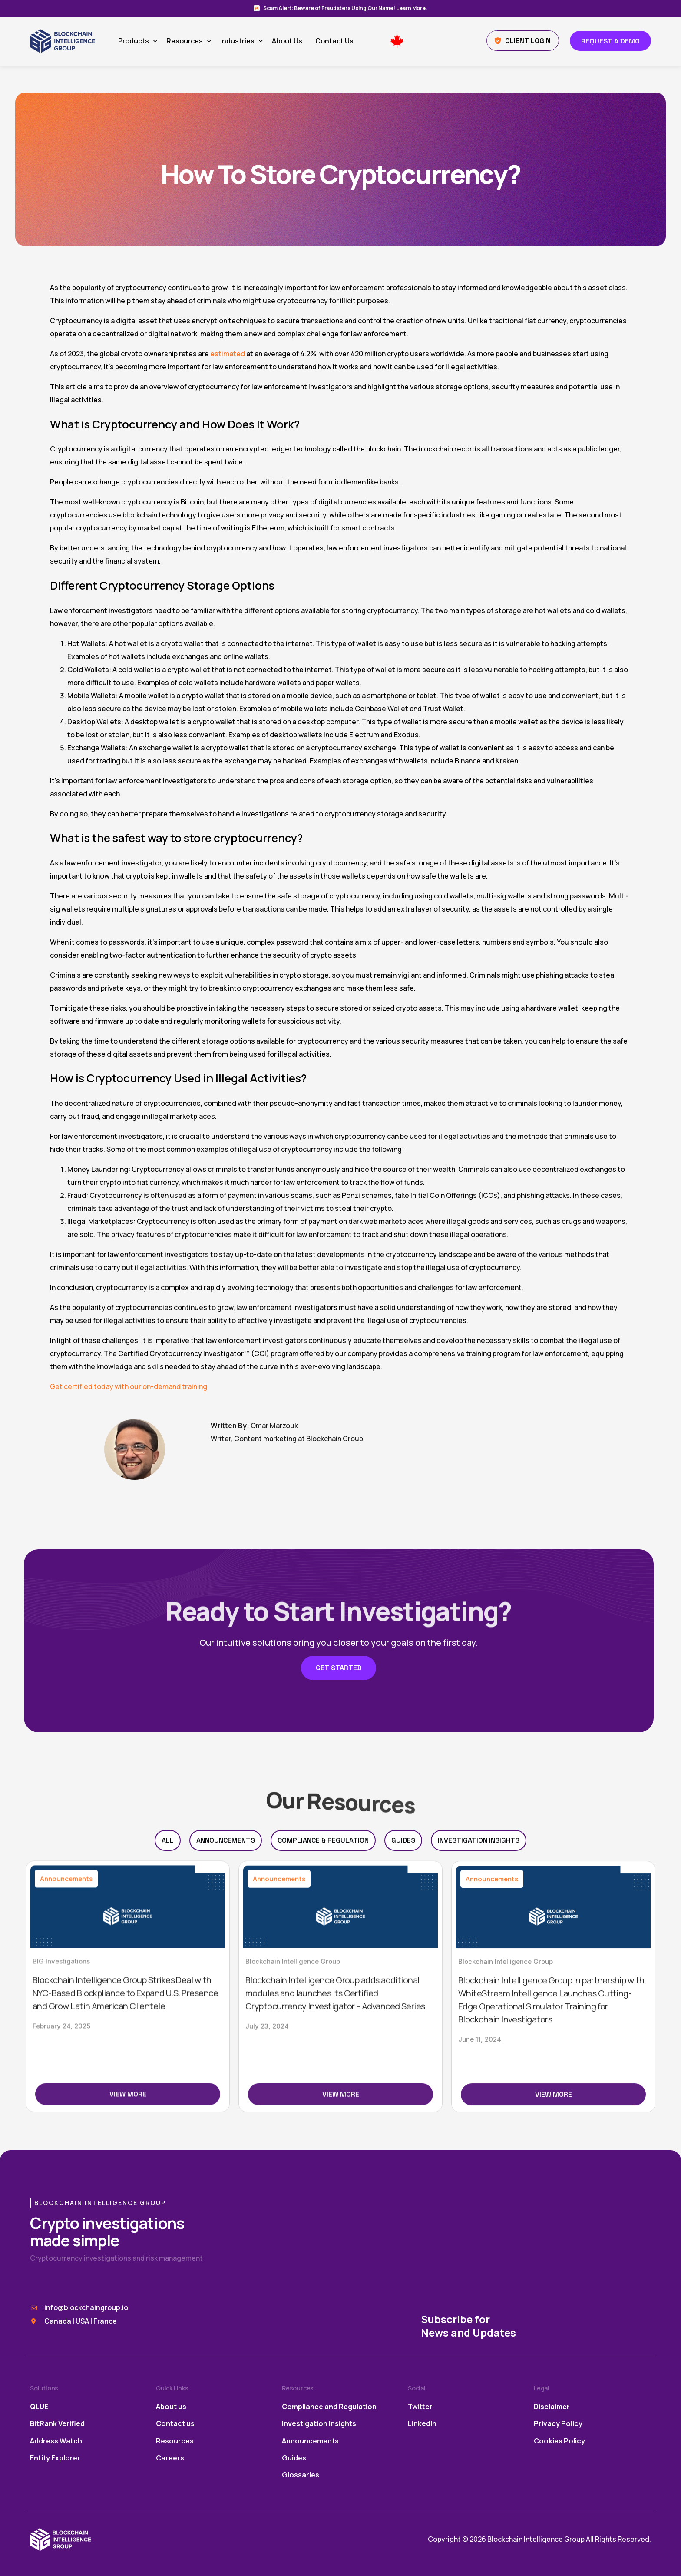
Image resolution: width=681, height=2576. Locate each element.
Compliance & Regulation (323, 1840)
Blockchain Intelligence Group (292, 2131)
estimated (227, 353)
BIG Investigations (61, 2122)
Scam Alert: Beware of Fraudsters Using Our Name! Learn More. (345, 8)
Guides (403, 1840)
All (168, 1840)
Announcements (225, 1840)
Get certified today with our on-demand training (128, 1386)
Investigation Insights (478, 1840)
